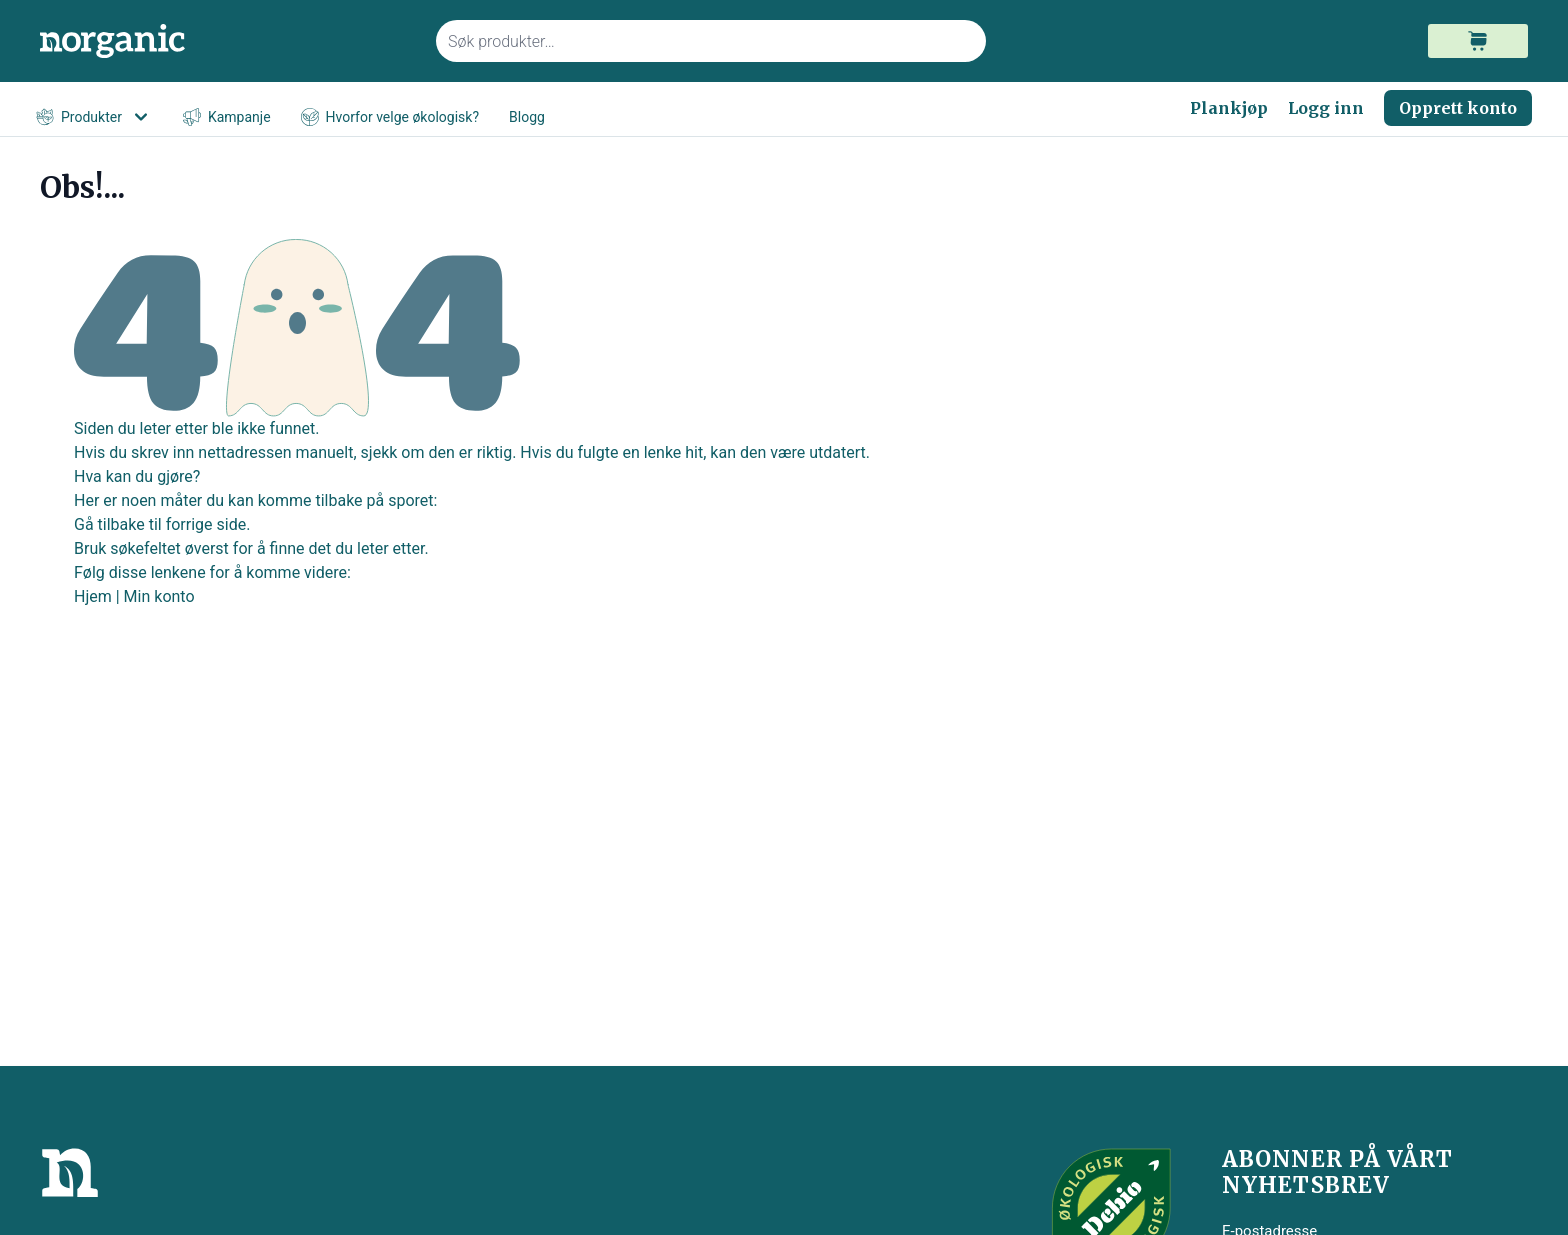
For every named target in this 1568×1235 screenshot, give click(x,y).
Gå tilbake (109, 524)
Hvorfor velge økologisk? (390, 117)
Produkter (94, 117)
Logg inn (1326, 108)
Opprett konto (1458, 108)
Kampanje (227, 117)
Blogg (527, 117)
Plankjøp (1229, 108)
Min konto (159, 596)
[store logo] (226, 41)
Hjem (93, 596)
